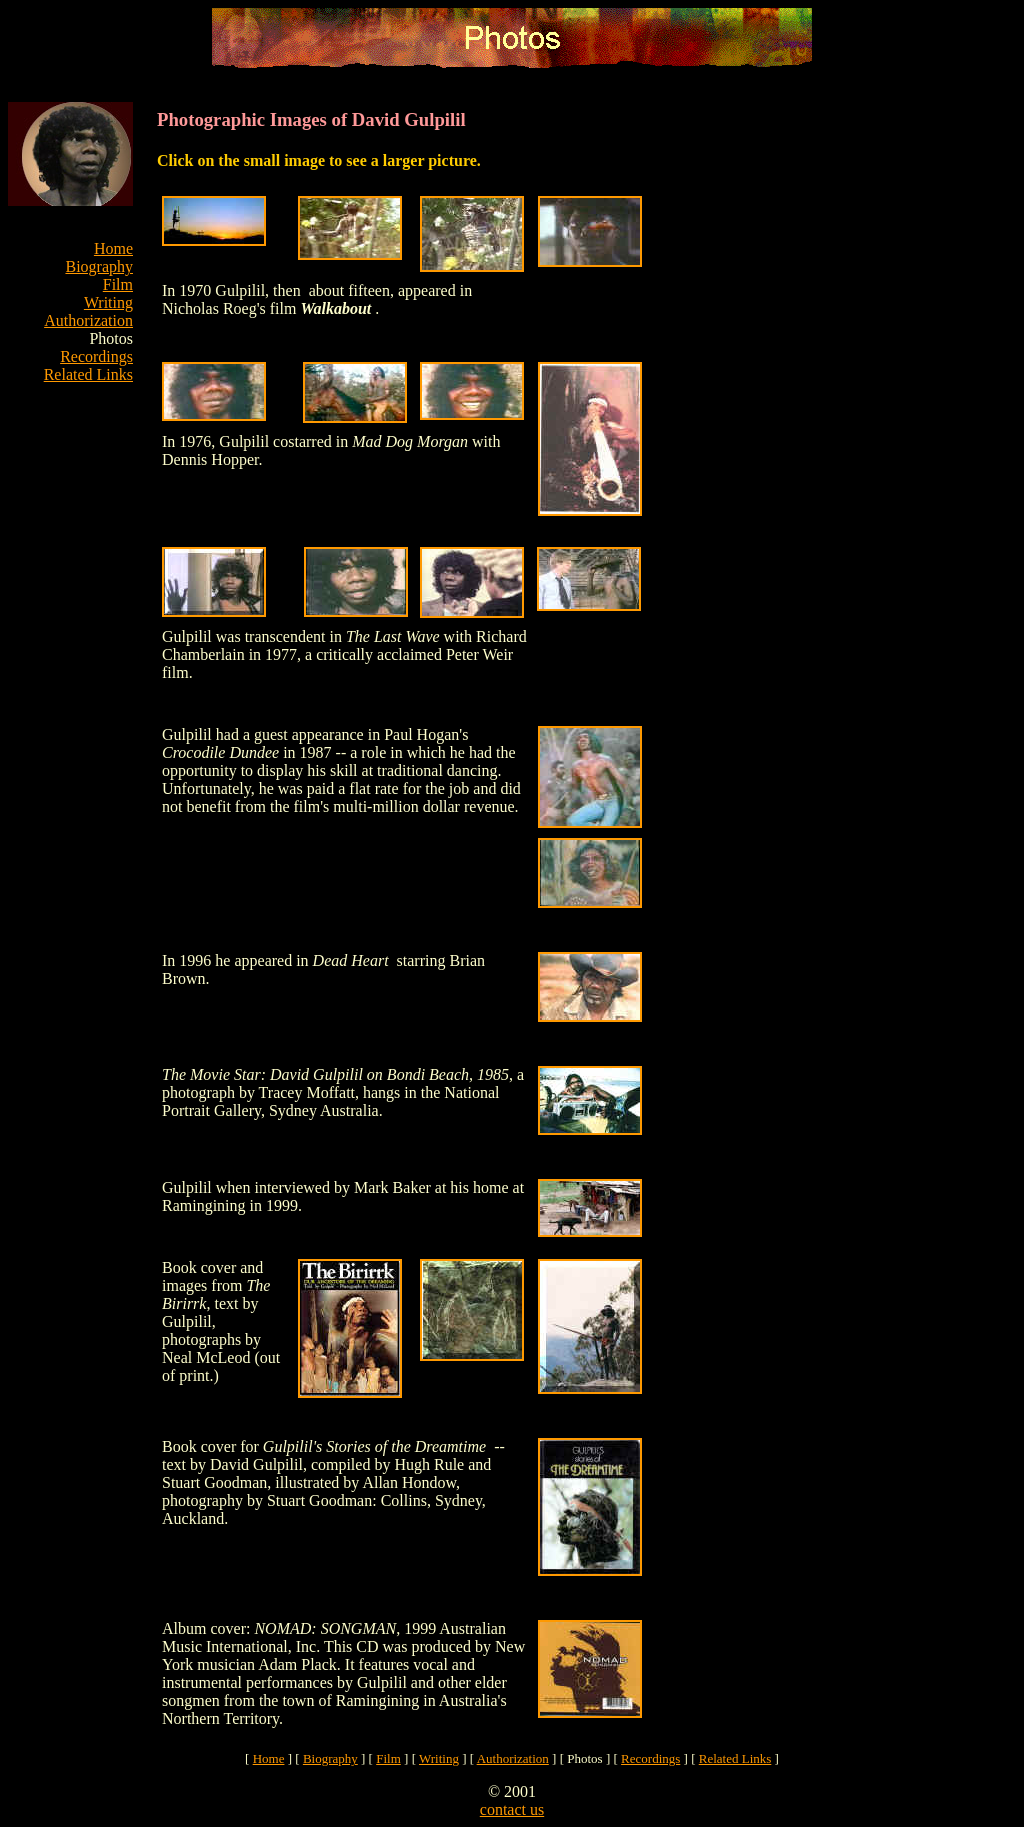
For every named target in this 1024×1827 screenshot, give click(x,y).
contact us (512, 1809)
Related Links (88, 374)
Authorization (88, 320)
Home (113, 248)
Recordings (96, 356)
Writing (108, 302)
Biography (99, 266)
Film (118, 284)
